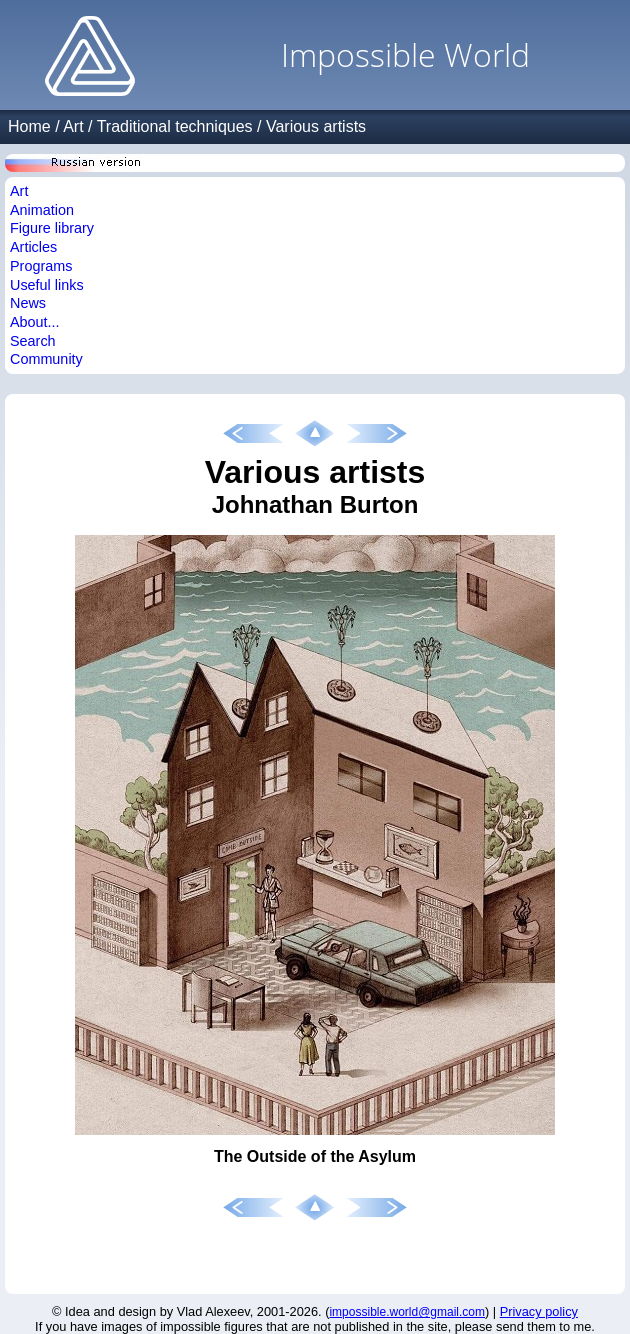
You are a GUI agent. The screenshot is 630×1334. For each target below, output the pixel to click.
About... (35, 322)
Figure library (52, 228)
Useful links (47, 285)
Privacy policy (539, 1311)
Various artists (316, 126)
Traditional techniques (175, 126)
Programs (41, 266)
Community (46, 359)
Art (73, 126)
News (28, 303)
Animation (42, 210)
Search (33, 341)
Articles (33, 247)
